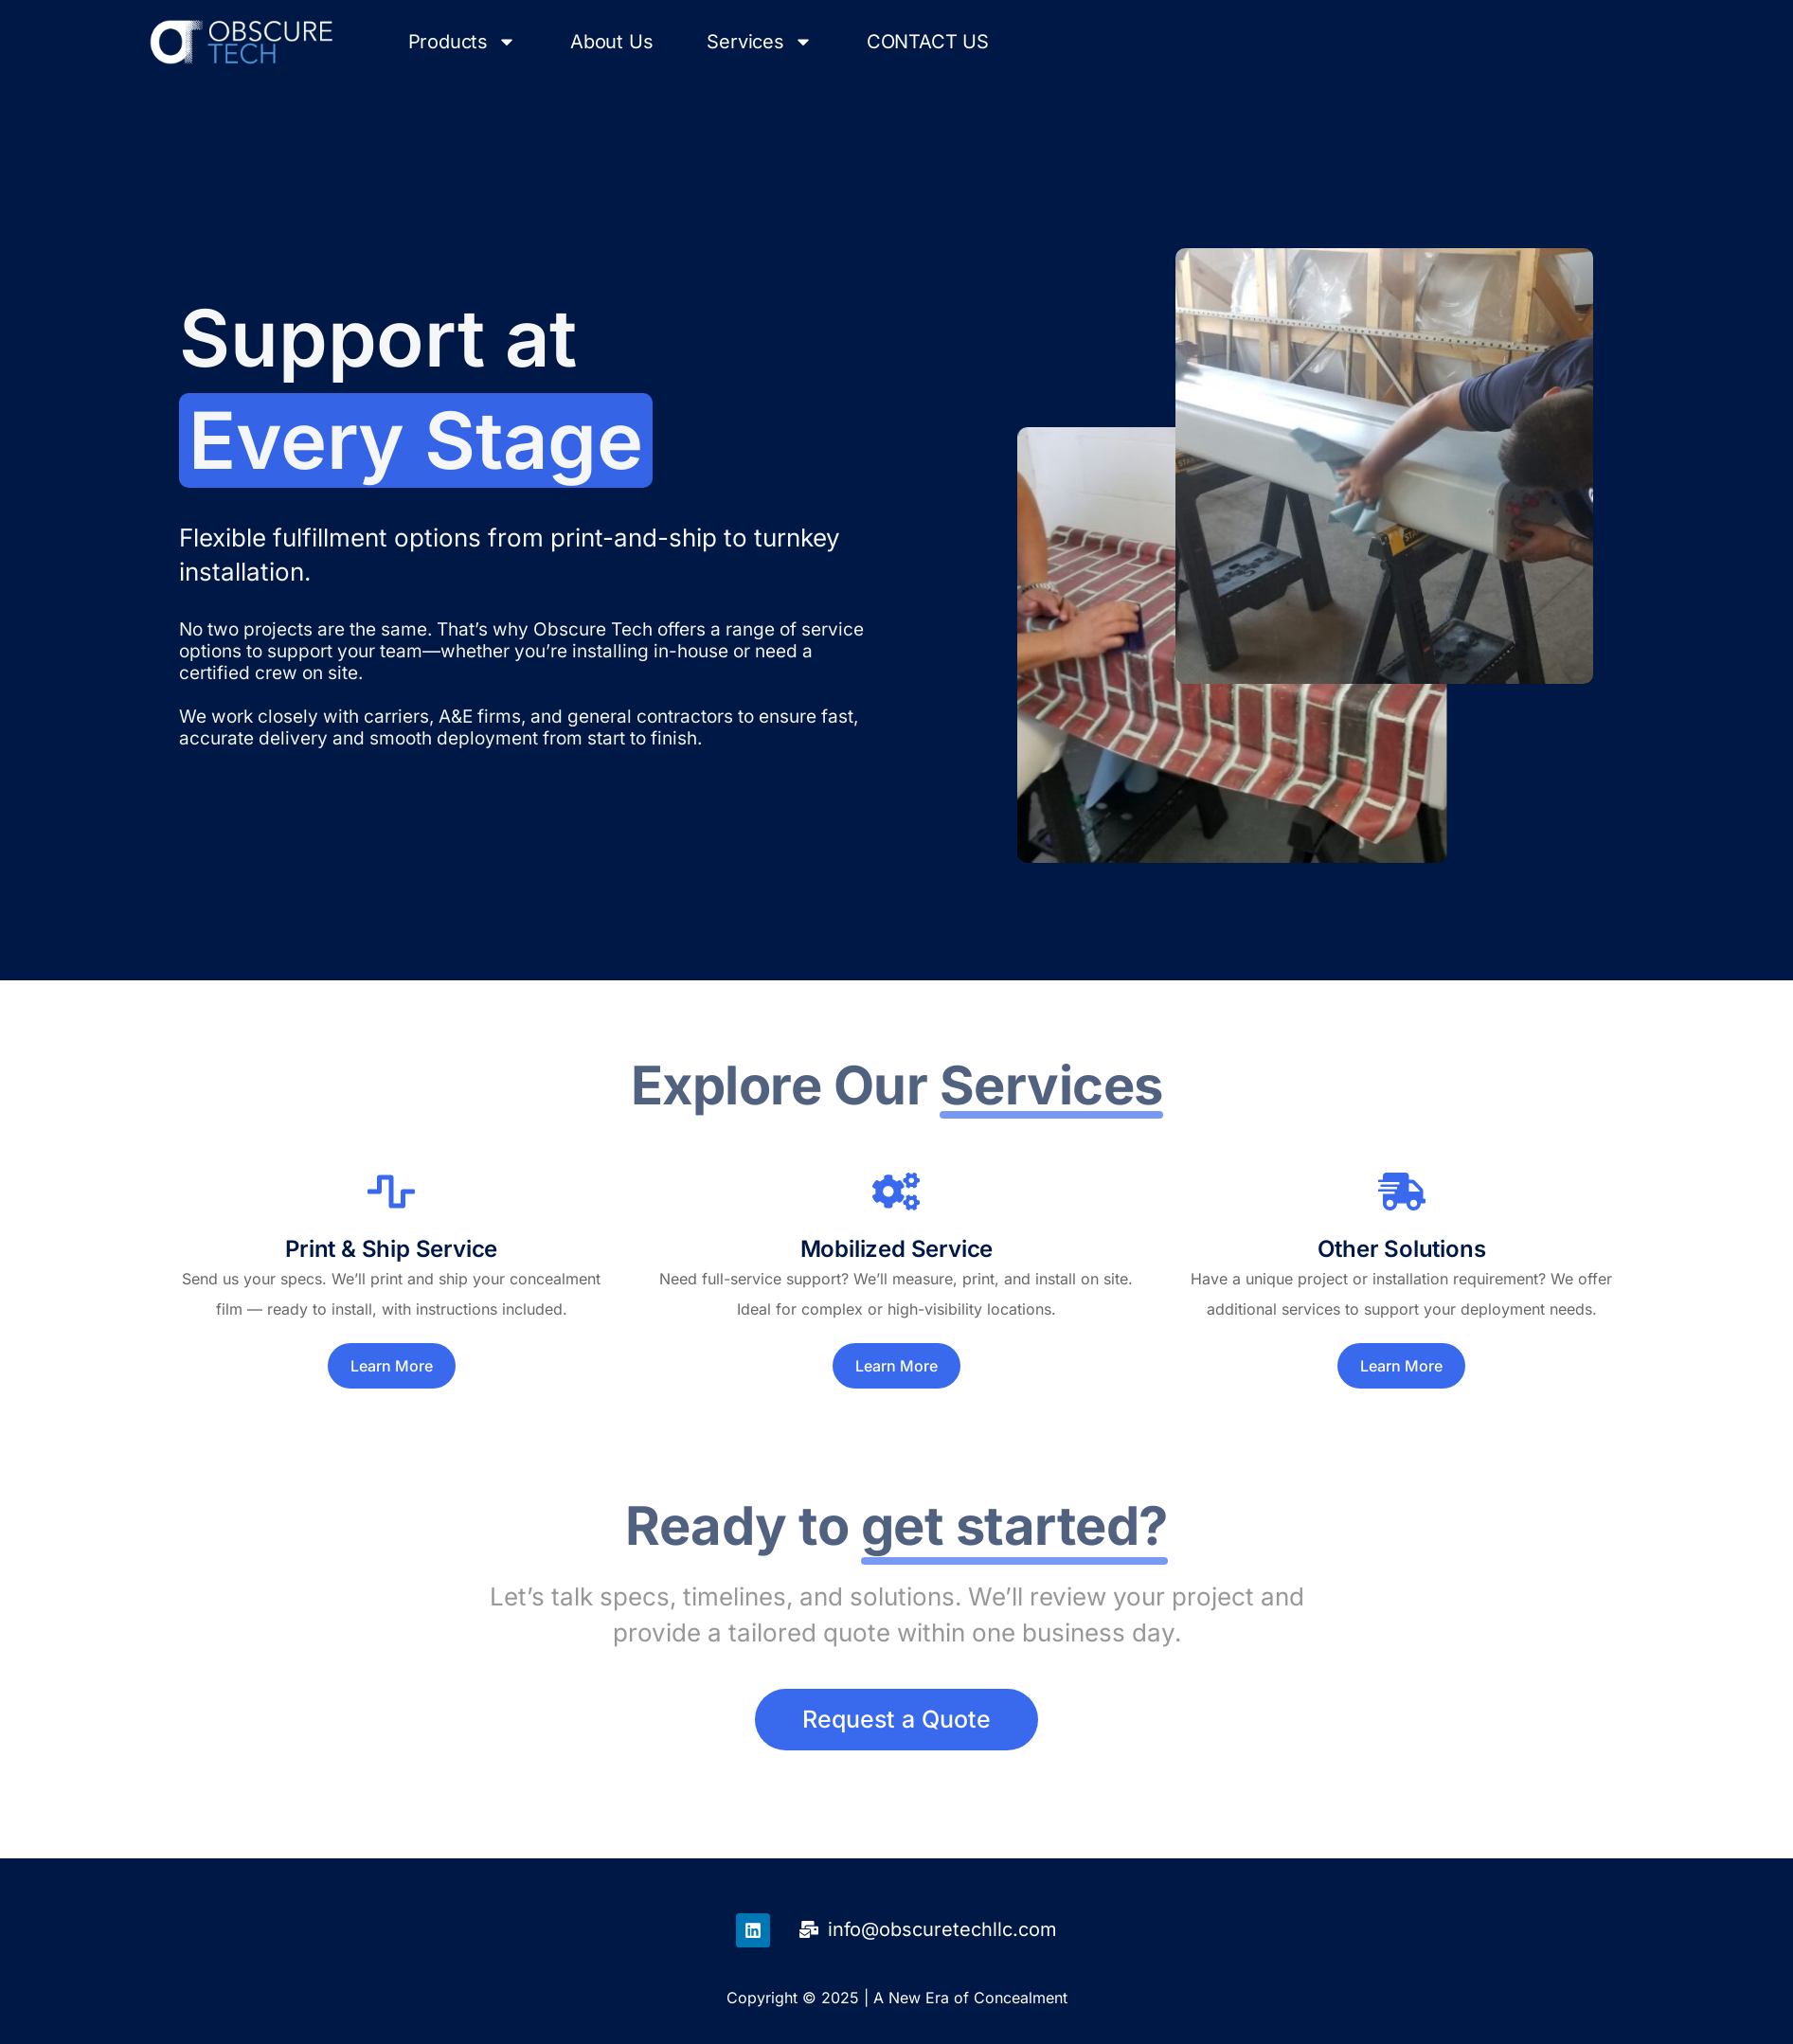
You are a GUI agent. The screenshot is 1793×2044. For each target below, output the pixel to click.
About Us (611, 41)
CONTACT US (927, 41)
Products (462, 42)
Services (759, 42)
